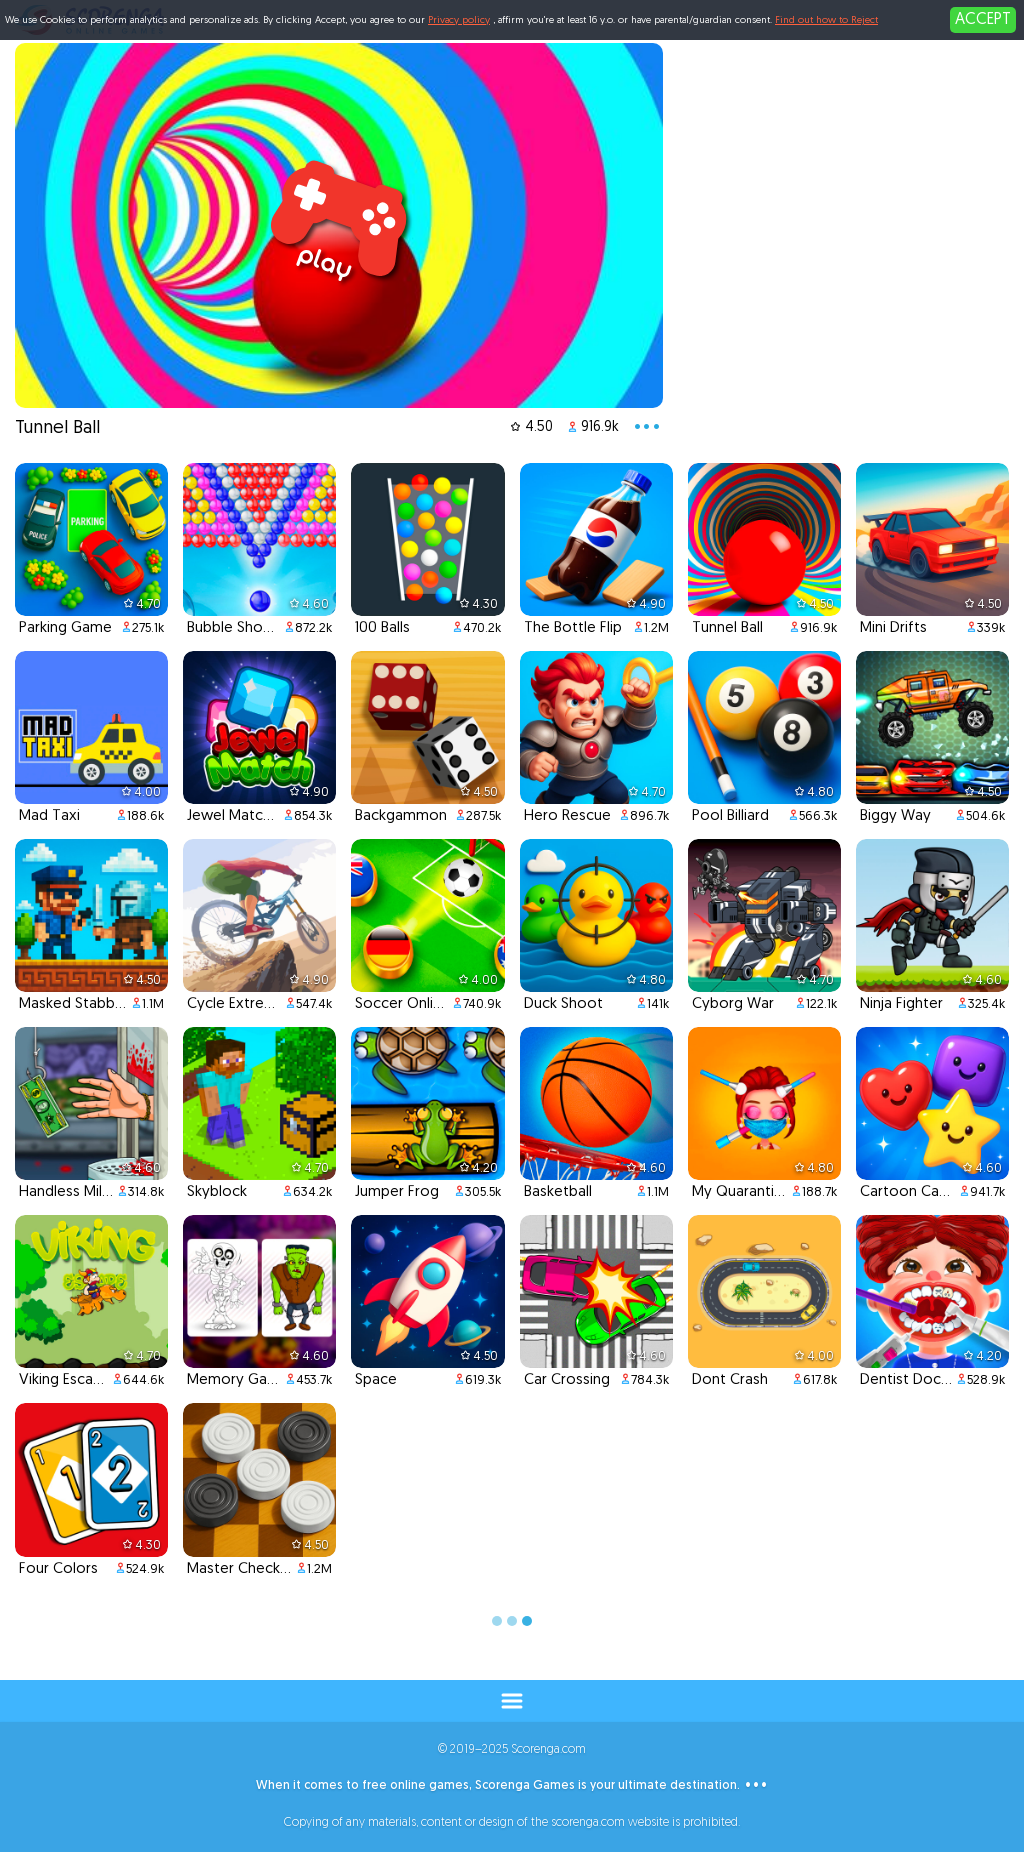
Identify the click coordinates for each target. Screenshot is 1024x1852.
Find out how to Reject (826, 20)
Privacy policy (459, 20)
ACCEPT (983, 20)
